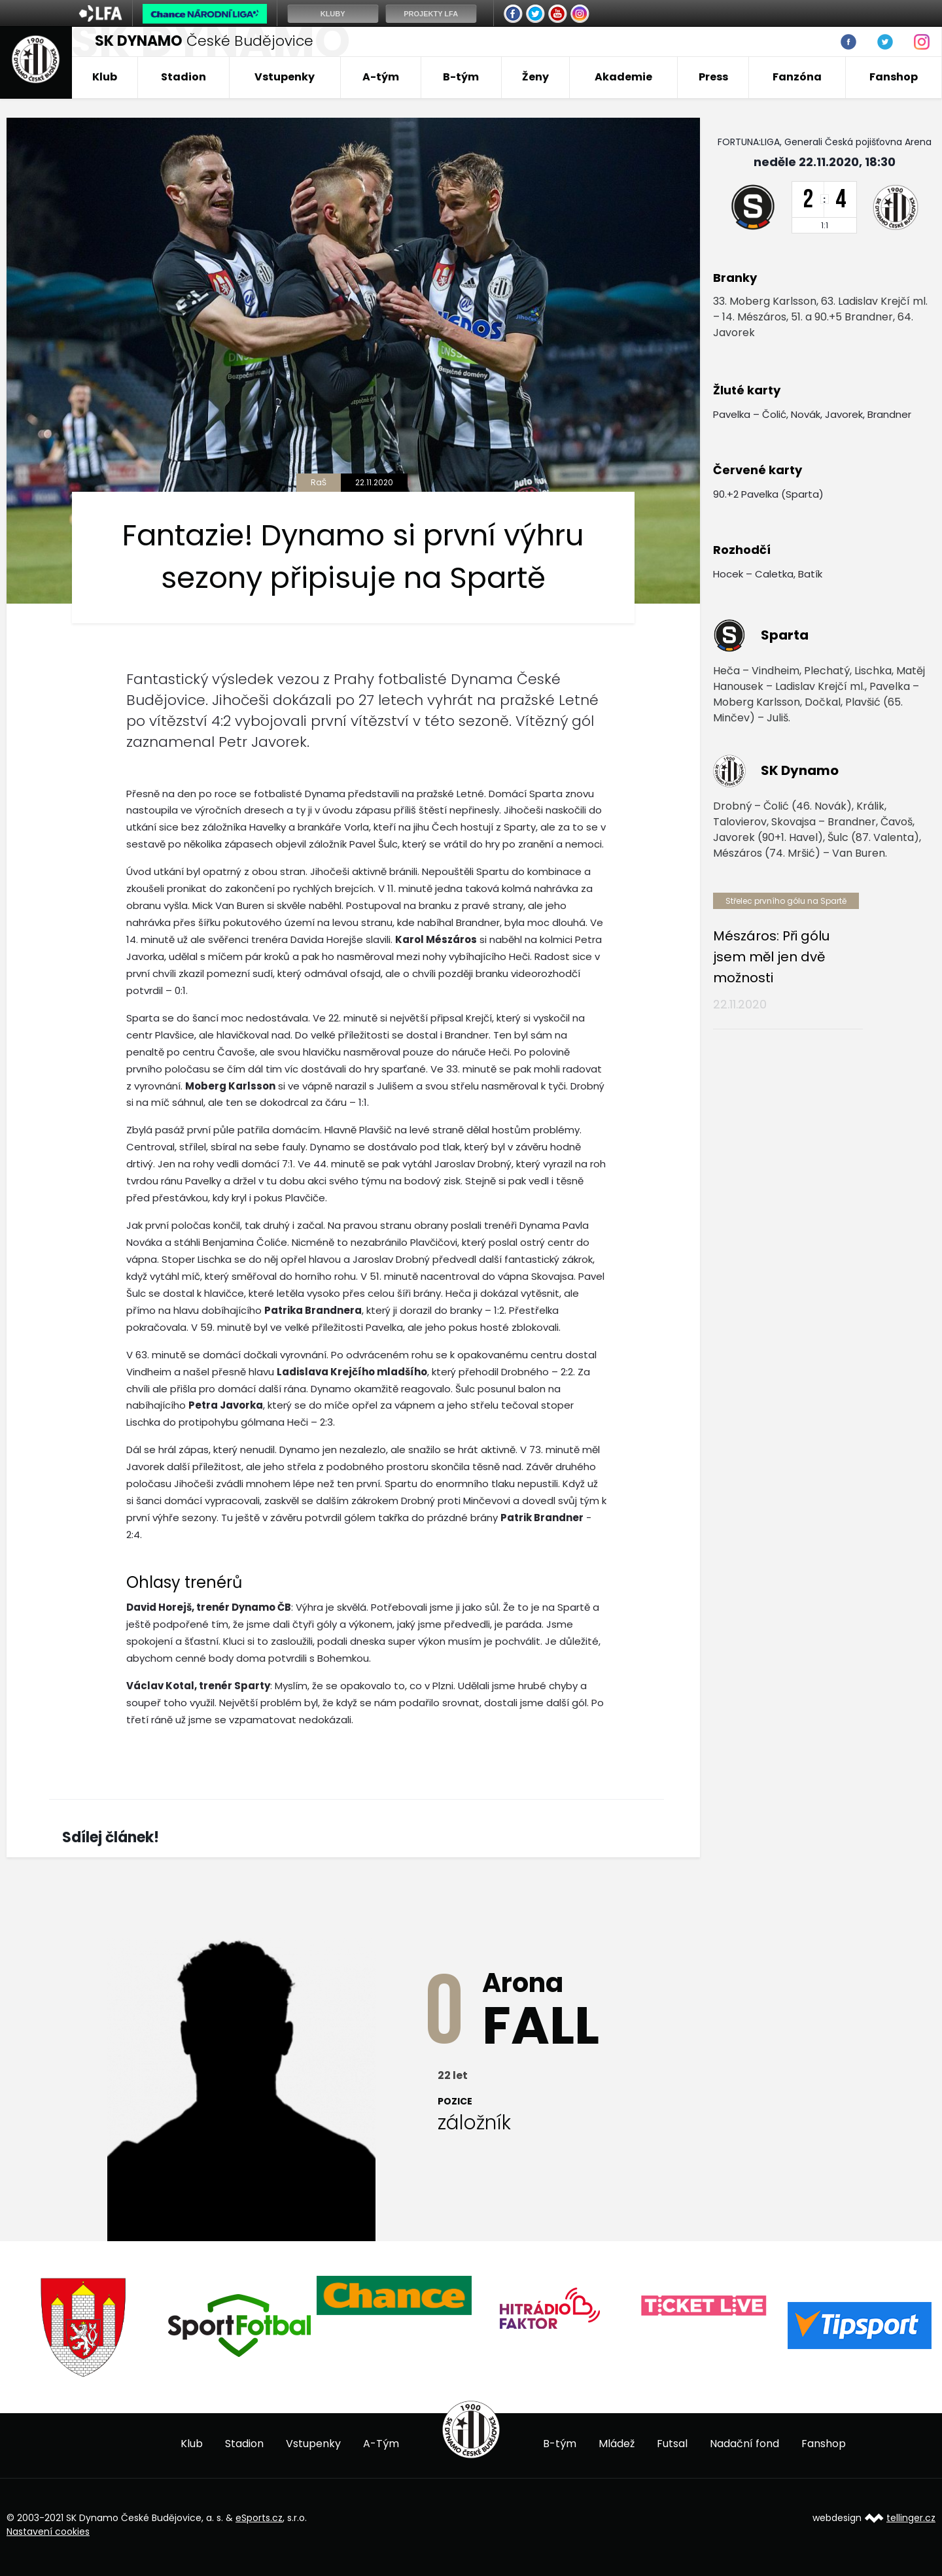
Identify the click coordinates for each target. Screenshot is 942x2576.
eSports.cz (259, 2517)
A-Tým (381, 2443)
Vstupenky (284, 76)
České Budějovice (204, 41)
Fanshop (893, 76)
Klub (104, 76)
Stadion (183, 76)
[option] (84, 2327)
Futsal (672, 2443)
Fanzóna (797, 76)
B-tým (461, 76)
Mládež (617, 2443)
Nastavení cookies (48, 2531)
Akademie (623, 76)
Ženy (535, 76)
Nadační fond (744, 2443)
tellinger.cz (910, 2517)
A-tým (380, 76)
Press (713, 76)
